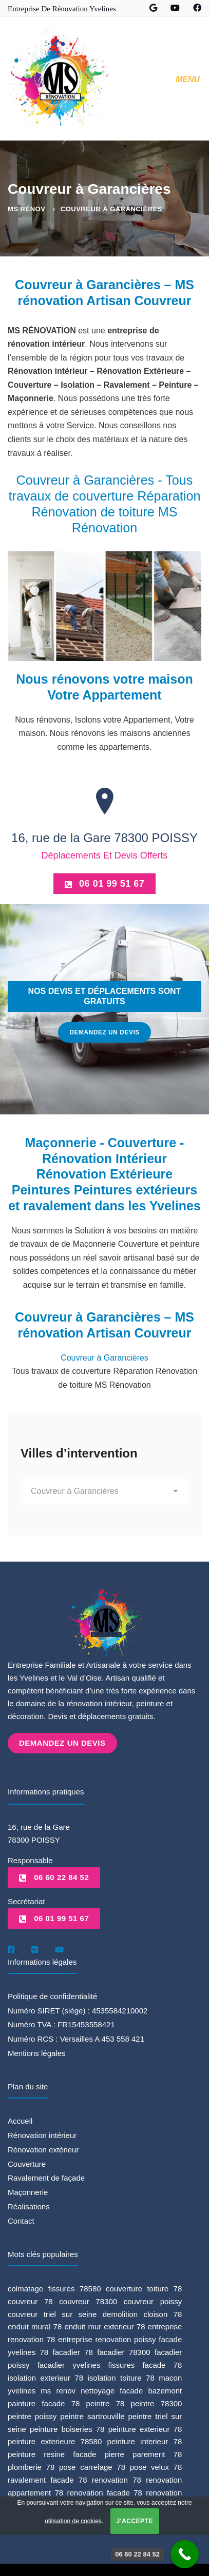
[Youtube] (59, 1948)
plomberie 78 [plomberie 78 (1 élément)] (31, 2466)
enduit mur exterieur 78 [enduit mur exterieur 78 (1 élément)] (104, 2325)
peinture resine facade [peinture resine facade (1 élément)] (52, 2453)
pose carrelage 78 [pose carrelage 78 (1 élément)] (92, 2466)
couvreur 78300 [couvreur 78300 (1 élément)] (88, 2299)
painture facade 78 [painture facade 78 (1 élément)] (44, 2402)
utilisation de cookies (73, 2521)
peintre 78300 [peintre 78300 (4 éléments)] (156, 2402)
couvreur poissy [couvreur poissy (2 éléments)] (153, 2299)
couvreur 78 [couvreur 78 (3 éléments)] (30, 2299)
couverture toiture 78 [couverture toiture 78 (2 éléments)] (144, 2287)
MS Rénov (26, 209)
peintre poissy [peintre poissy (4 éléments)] (32, 2414)
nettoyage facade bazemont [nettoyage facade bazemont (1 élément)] (131, 2389)
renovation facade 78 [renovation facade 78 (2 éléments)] (104, 2491)
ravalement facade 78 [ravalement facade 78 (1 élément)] (47, 2478)
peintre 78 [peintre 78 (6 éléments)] (105, 2402)
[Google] (34, 1948)
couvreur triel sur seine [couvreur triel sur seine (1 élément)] (52, 2312)
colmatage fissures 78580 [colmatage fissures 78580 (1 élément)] (54, 2287)
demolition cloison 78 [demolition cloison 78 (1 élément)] (142, 2312)
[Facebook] (11, 1948)
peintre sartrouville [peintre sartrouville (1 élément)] (92, 2414)
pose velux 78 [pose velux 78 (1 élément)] (156, 2466)
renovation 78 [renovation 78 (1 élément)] (116, 2478)
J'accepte (135, 2521)
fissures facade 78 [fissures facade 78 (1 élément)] (145, 2364)
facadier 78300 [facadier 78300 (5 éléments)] (123, 2351)
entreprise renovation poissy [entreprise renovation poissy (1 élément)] (107, 2338)
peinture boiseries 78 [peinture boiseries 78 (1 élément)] (67, 2427)
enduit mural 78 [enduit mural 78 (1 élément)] (35, 2325)
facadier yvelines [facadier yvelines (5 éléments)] (69, 2364)
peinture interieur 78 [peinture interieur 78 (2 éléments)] (144, 2440)
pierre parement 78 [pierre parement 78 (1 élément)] (143, 2453)
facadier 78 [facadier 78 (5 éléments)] (73, 2351)
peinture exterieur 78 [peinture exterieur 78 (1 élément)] (145, 2427)
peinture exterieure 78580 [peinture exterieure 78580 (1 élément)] (55, 2440)
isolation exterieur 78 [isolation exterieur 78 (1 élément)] (45, 2376)
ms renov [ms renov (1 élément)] (58, 2389)
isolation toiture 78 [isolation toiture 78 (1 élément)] (120, 2376)
